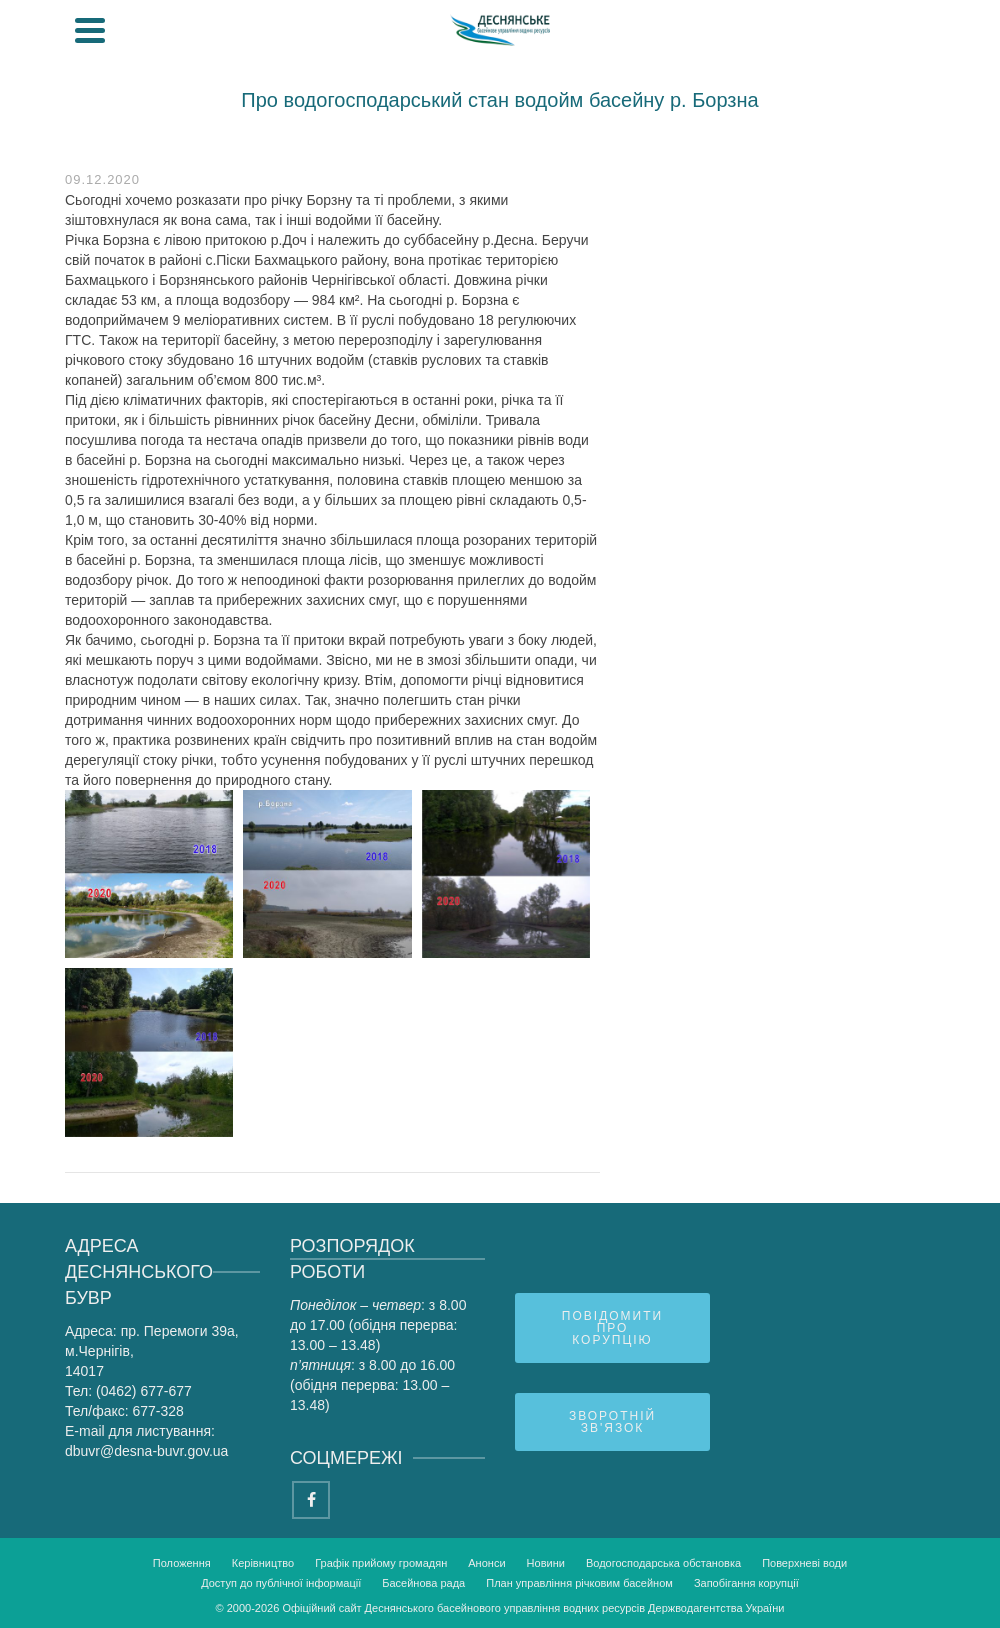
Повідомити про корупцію (612, 1328)
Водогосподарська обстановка (663, 1563)
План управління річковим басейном (579, 1583)
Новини (546, 1563)
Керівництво (263, 1563)
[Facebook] (311, 1500)
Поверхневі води (804, 1563)
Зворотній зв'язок (612, 1422)
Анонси (486, 1563)
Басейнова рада (423, 1583)
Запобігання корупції (746, 1583)
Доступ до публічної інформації (281, 1583)
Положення (182, 1563)
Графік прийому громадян (381, 1563)
